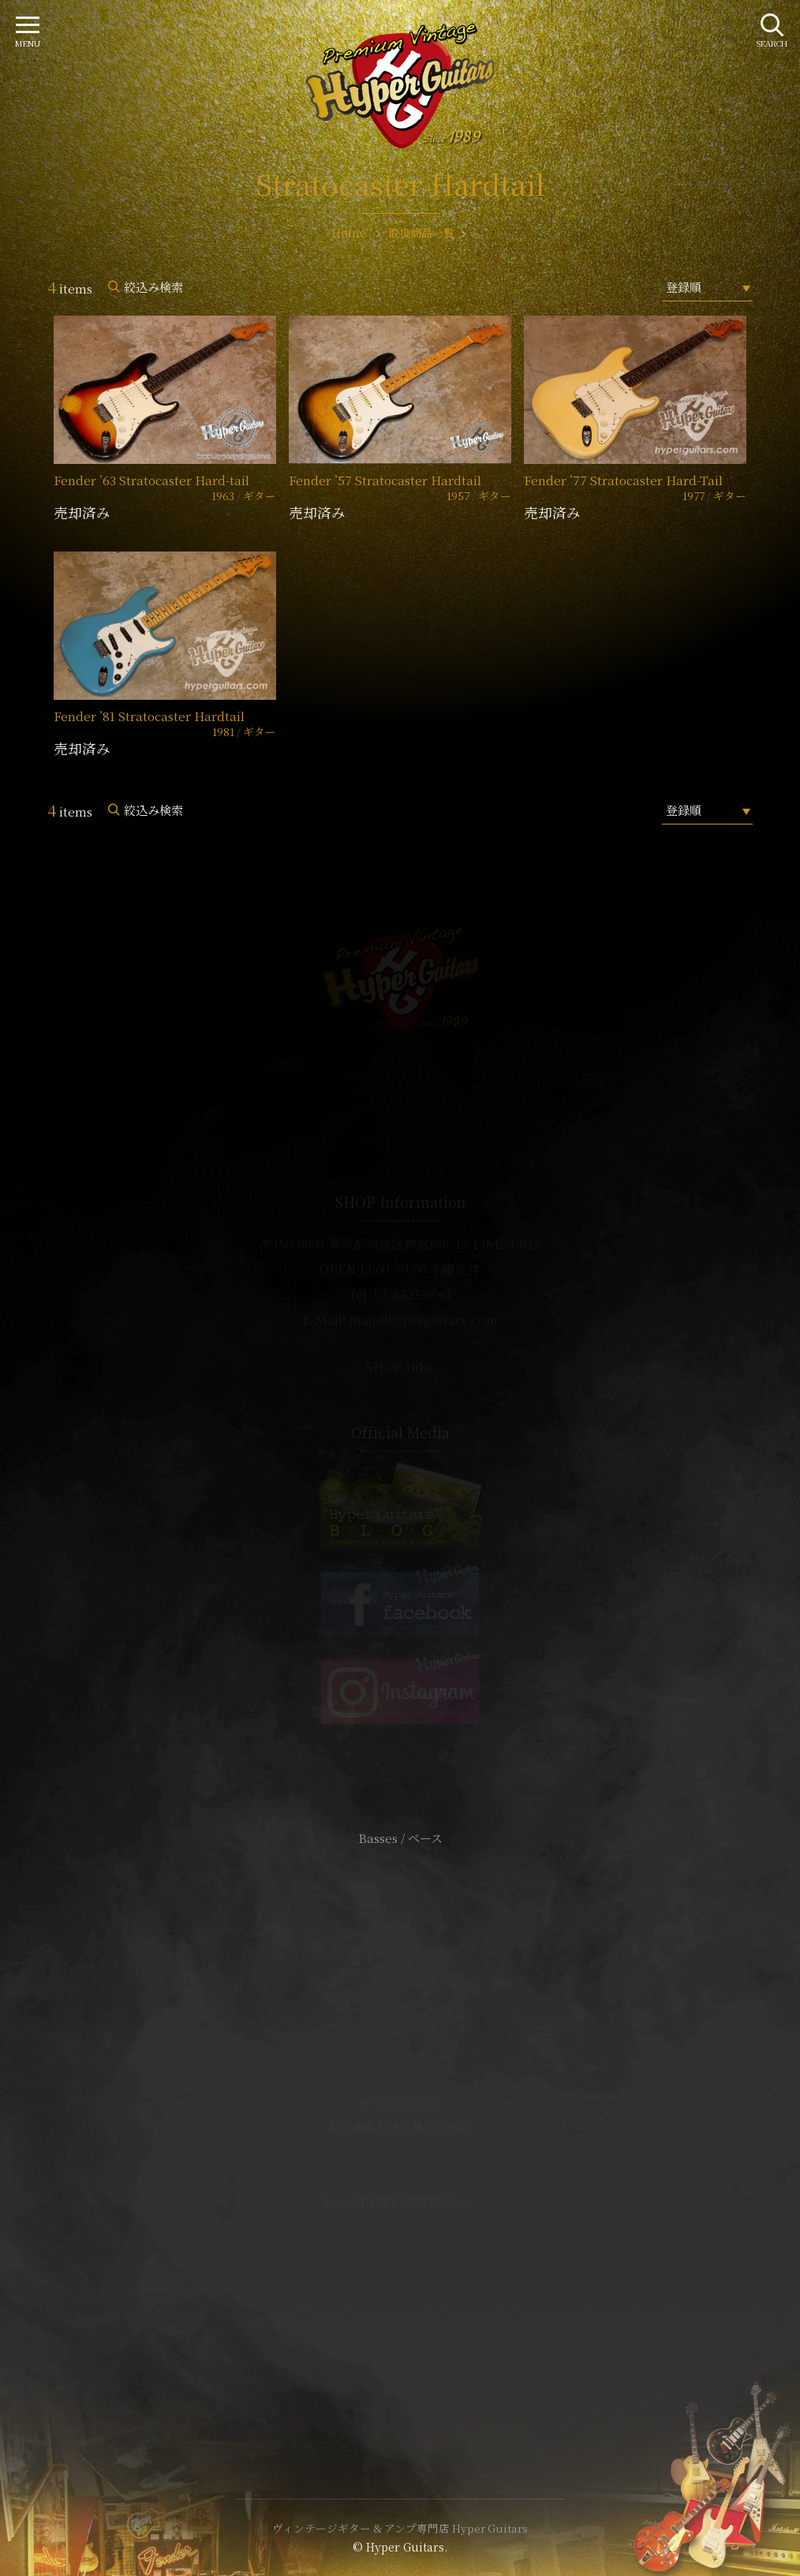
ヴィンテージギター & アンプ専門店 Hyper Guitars (400, 2528)
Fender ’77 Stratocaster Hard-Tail (623, 480)
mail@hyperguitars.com (424, 1319)
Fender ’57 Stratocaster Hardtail (385, 480)
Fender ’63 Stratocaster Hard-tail (151, 480)
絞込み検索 (153, 287)
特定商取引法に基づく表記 (400, 2126)
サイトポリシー (400, 2103)
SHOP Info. (400, 1367)
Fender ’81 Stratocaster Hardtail (149, 716)
